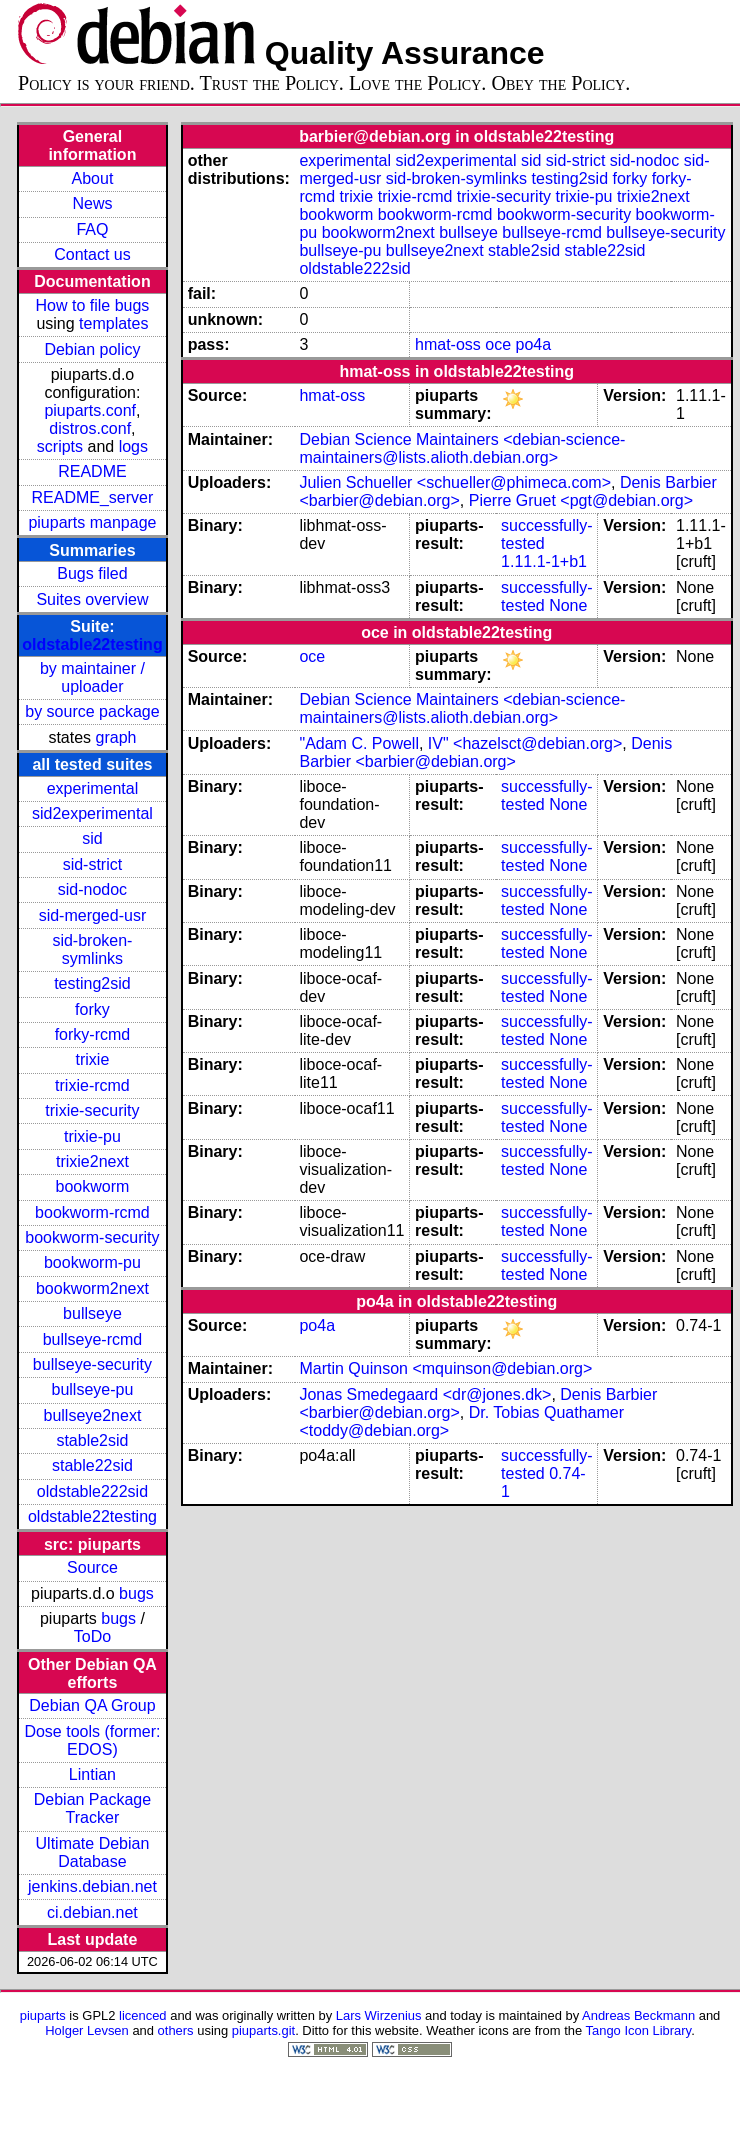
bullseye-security (92, 1364)
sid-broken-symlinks (92, 949)
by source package (92, 711)
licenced (143, 2015)
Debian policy (92, 349)
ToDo (92, 1636)
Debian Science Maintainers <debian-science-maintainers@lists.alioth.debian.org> (462, 448)
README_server (93, 497)
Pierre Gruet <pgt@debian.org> (581, 500)
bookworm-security (92, 1237)
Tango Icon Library (639, 2030)
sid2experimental (92, 813)
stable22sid (92, 1465)
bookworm (93, 1186)
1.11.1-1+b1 (544, 561)
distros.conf (90, 428)
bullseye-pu (93, 1389)
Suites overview (92, 599)
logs (133, 446)
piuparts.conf (90, 410)
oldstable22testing (92, 644)
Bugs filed (92, 573)
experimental (93, 788)
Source (92, 1567)
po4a (534, 344)
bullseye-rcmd (93, 1339)
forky (92, 1009)
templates (113, 323)
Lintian (92, 1774)
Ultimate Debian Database (93, 1852)
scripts (60, 446)
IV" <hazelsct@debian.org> (525, 743)
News (92, 203)
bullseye (92, 1313)
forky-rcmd (93, 1034)
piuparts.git (263, 2030)
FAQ (92, 229)
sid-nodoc (92, 889)
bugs (136, 1593)
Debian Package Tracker (92, 1808)
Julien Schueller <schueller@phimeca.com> (455, 482)
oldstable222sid (92, 1491)
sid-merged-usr (93, 915)
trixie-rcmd (92, 1085)
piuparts (43, 2015)
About (93, 178)
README (92, 471)
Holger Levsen (87, 2030)
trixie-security (92, 1110)
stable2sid (92, 1440)
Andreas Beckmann (638, 2015)
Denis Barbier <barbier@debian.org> (485, 752)
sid (92, 838)
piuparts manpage (92, 522)
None (568, 605)
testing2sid (92, 983)
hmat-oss (448, 344)
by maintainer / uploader (92, 677)
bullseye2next (93, 1415)
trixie (93, 1059)
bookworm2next (92, 1288)
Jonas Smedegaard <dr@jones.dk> (425, 1394)
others (176, 2030)
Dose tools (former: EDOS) (92, 1740)
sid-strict (93, 864)
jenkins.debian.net (92, 1886)
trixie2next (92, 1161)
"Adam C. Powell (359, 743)
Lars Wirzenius (379, 2015)
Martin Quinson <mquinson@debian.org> (445, 1368)
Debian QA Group (92, 1705)
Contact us (92, 254)
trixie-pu (92, 1136)
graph (116, 737)
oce (498, 344)
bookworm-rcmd (92, 1212)
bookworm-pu (92, 1262)
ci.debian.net (92, 1912)
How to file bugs (93, 305)
